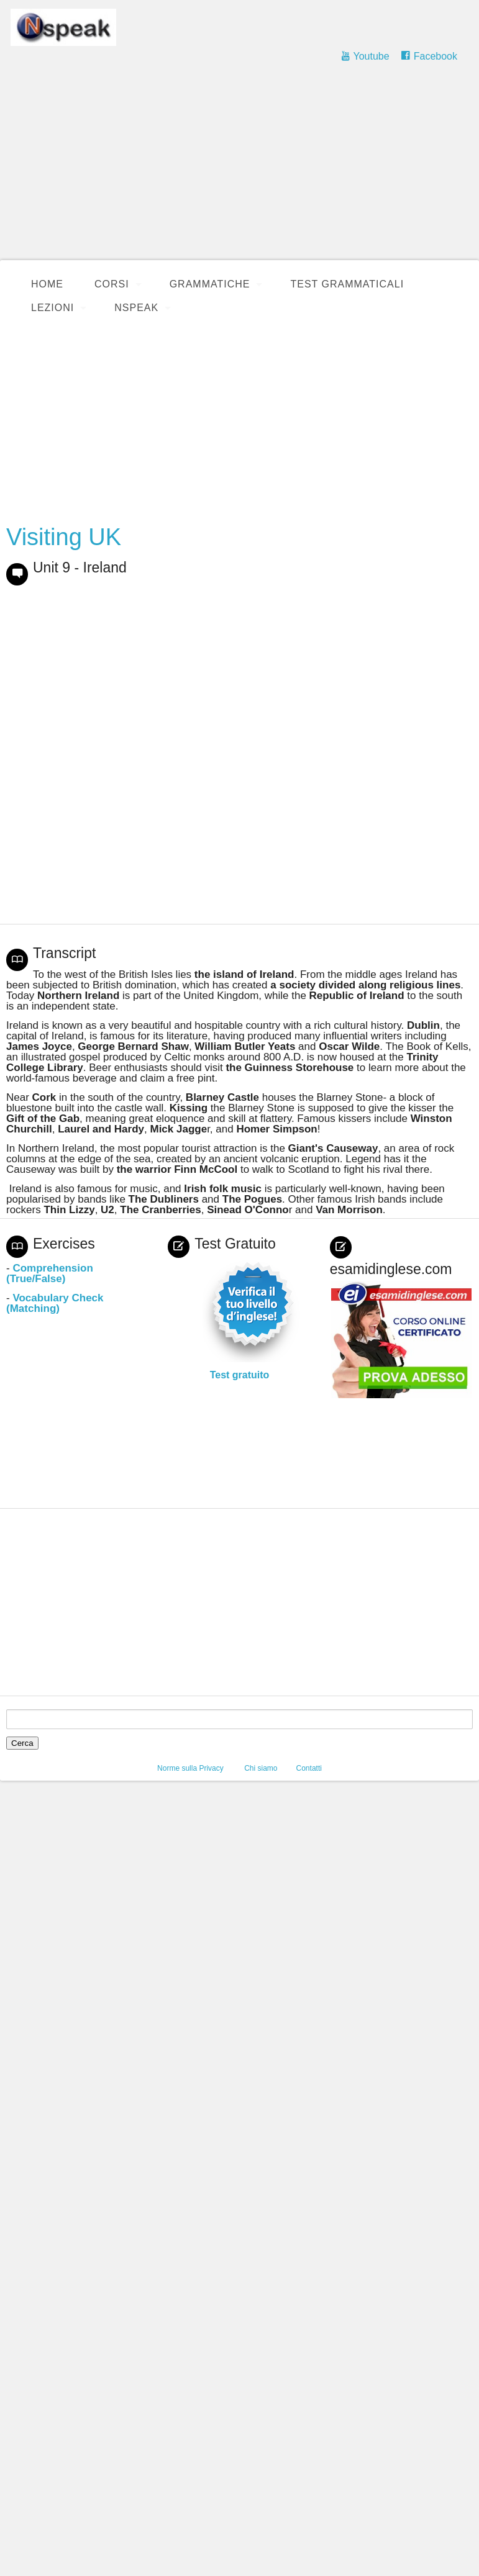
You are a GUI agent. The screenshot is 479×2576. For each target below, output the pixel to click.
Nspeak (136, 307)
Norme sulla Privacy (190, 1768)
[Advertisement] (239, 168)
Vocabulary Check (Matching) (55, 1303)
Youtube (371, 56)
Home (47, 284)
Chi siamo (260, 1768)
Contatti (309, 1768)
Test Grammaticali (347, 284)
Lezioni (52, 307)
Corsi (111, 284)
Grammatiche (210, 284)
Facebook (435, 56)
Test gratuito (240, 1375)
